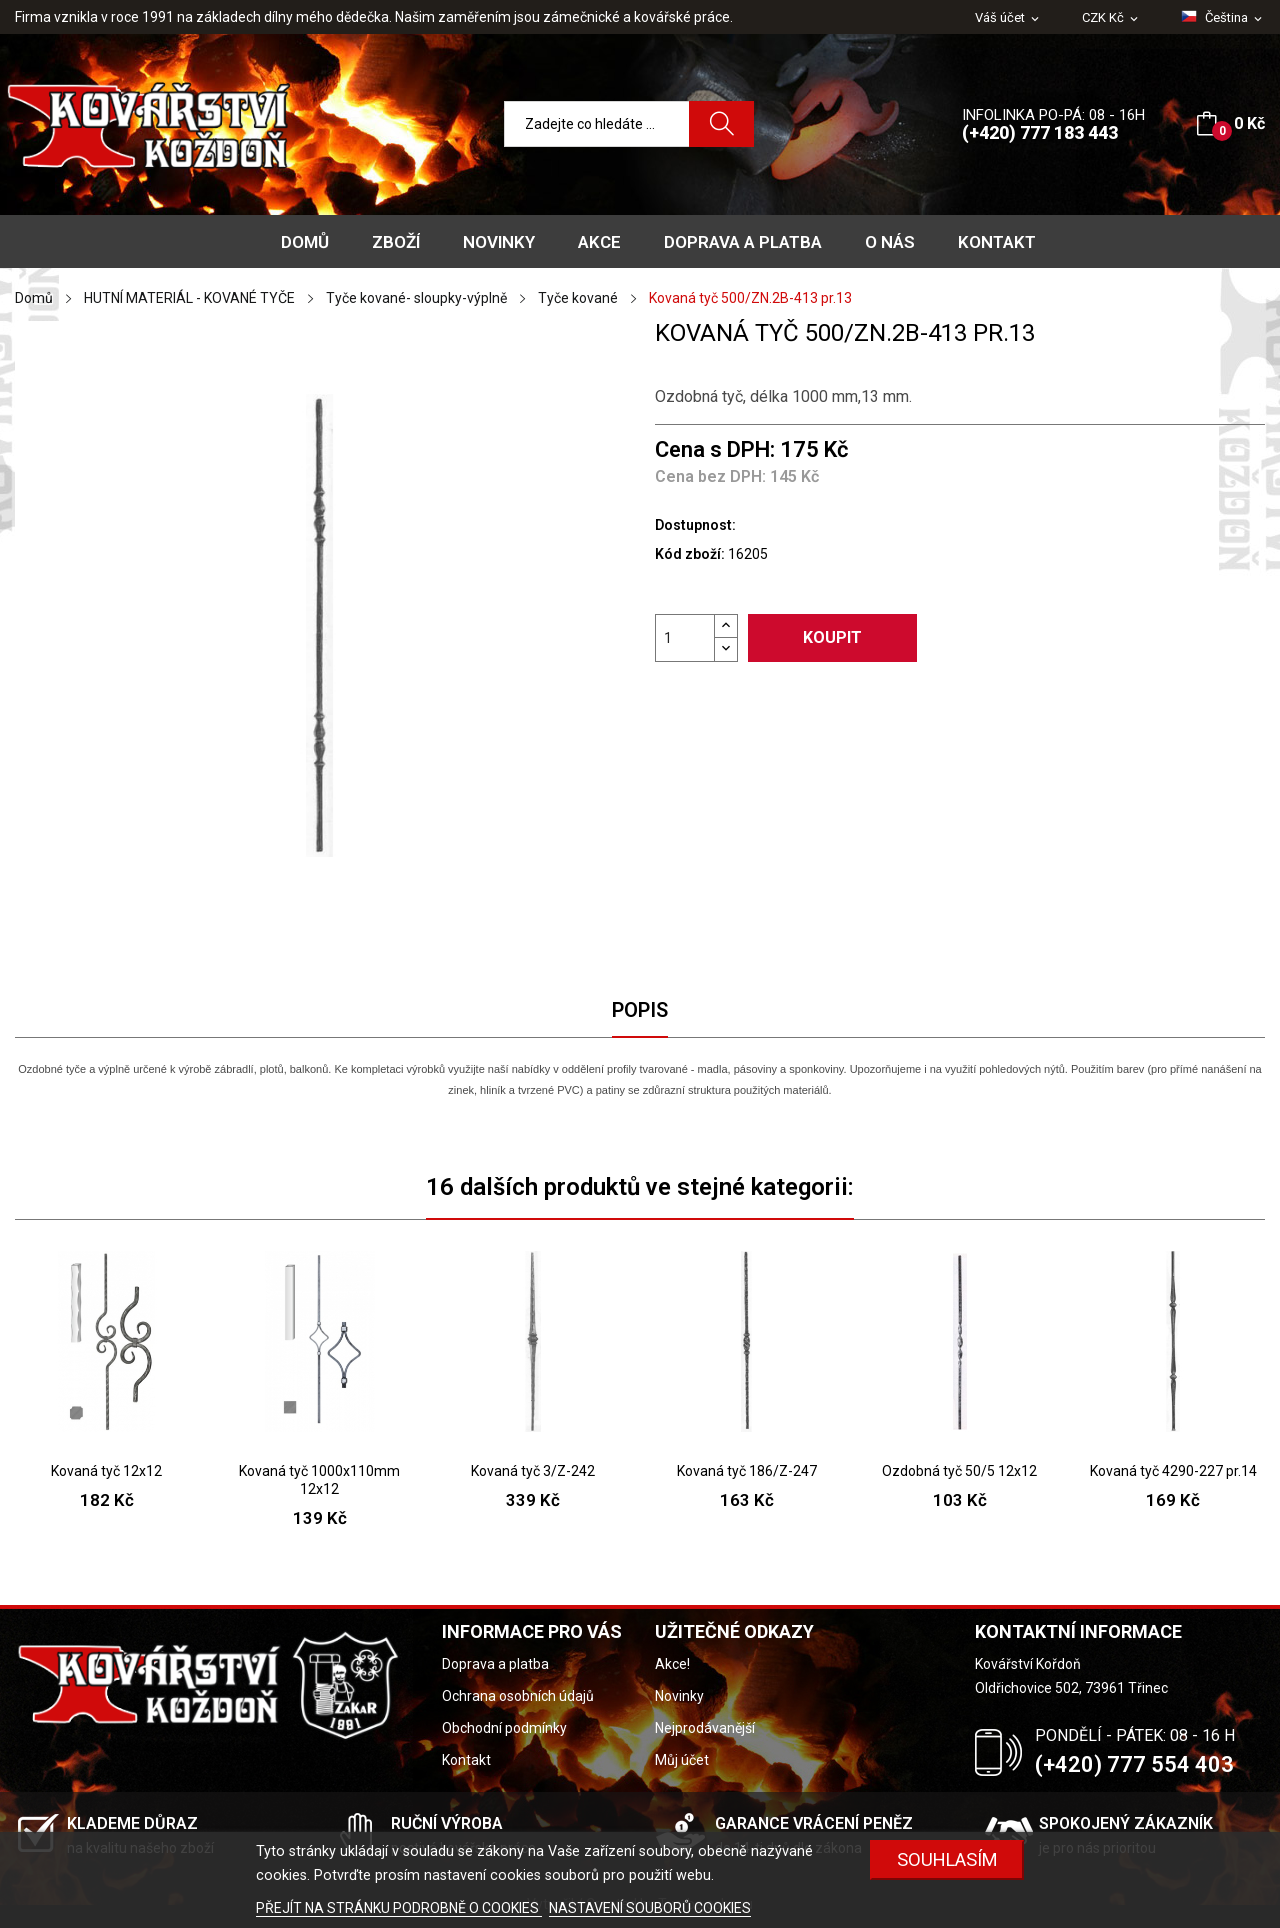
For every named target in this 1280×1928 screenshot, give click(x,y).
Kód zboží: (690, 554)
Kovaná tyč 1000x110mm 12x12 (319, 1480)
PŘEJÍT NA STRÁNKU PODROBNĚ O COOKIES (399, 1908)
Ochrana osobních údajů (518, 1696)
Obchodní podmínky (504, 1728)
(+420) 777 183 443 (1040, 132)
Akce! (672, 1664)
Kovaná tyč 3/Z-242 (533, 1471)
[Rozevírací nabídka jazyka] (1223, 18)
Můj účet (682, 1760)
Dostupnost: (695, 525)
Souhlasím (947, 1859)
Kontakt (466, 1760)
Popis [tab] (640, 1010)
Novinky (679, 1696)
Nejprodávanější (705, 1728)
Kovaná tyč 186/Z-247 (747, 1471)
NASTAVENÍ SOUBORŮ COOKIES (650, 1908)
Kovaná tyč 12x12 (106, 1471)
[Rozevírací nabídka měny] (1111, 18)
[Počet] (685, 638)
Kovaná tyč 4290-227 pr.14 (1173, 1471)
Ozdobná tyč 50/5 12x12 (959, 1471)
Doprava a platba (495, 1664)
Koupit (832, 637)
